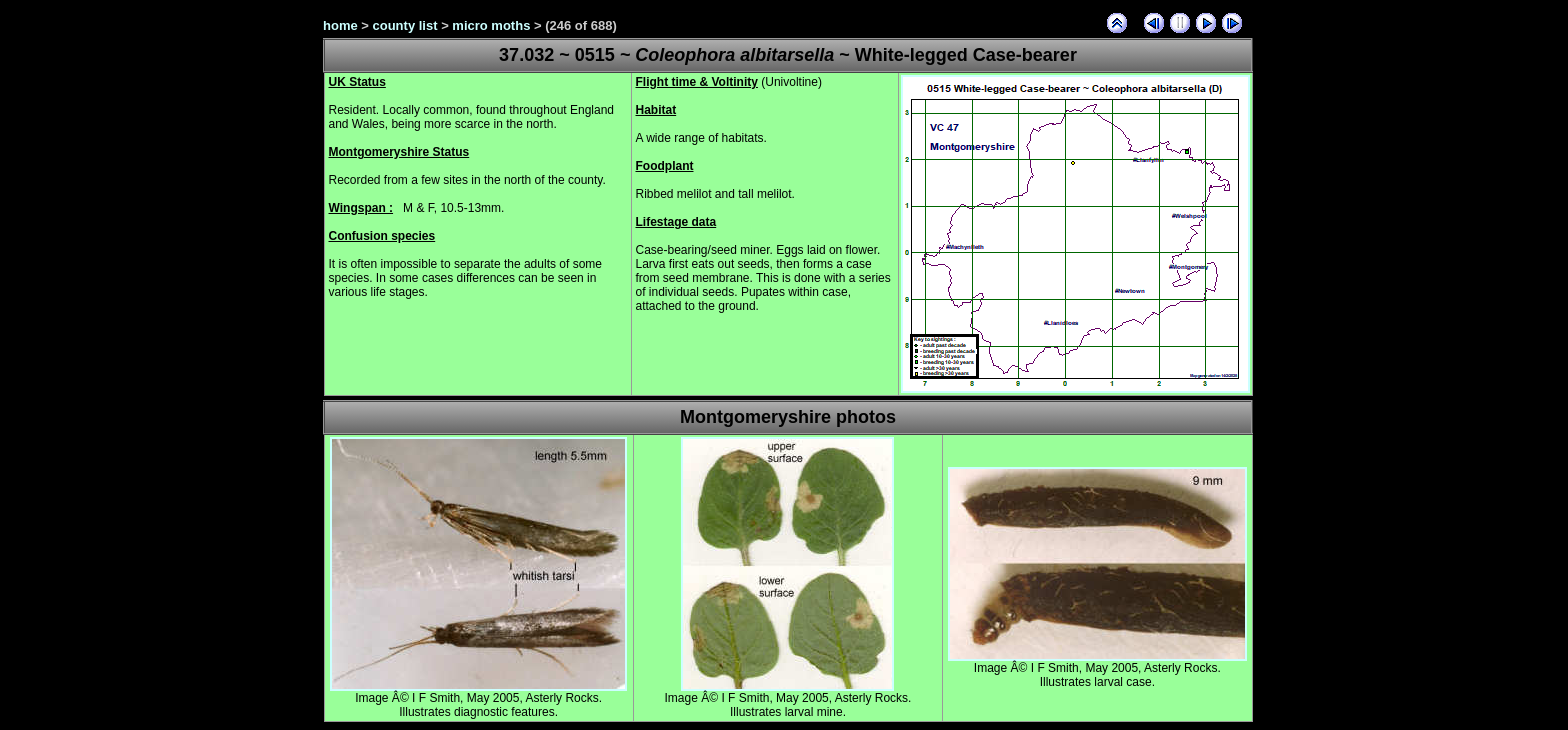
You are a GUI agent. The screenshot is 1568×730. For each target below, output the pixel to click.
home (340, 25)
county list (405, 25)
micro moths (491, 25)
